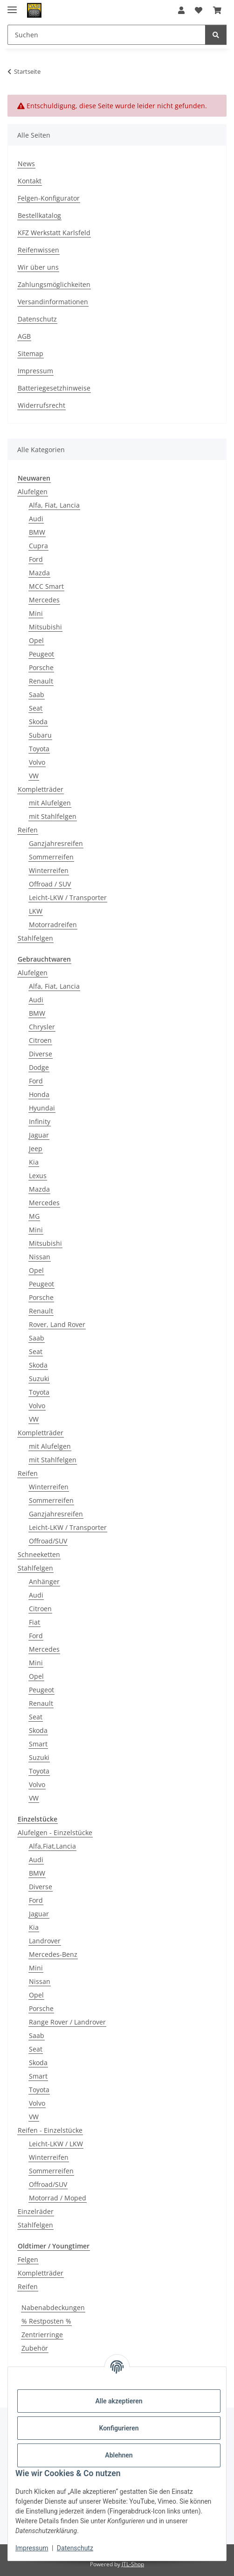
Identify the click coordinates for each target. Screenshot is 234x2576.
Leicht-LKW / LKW (56, 2143)
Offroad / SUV (50, 884)
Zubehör (34, 2348)
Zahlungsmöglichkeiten (54, 284)
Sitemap (30, 353)
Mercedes (44, 599)
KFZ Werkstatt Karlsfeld (54, 232)
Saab (36, 694)
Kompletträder (40, 789)
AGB (24, 336)
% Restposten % (46, 2321)
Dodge (39, 1067)
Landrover (45, 1940)
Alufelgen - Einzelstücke (55, 1832)
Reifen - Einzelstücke (50, 2130)
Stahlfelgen (35, 938)
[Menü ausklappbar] (12, 6)
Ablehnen (118, 2455)
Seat (35, 708)
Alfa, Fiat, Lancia (54, 505)
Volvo (37, 762)
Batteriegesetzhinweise (54, 388)
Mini (36, 613)
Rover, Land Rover (57, 1324)
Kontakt (29, 180)
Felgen (28, 2259)
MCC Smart (46, 586)
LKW (35, 911)
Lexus (38, 1175)
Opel (36, 640)
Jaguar (39, 1135)
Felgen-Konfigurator (49, 198)
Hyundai (42, 1107)
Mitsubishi (45, 626)
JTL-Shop (133, 2564)
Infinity (39, 1121)
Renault (41, 681)
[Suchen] (216, 35)
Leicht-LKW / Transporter (68, 897)
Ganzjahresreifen (56, 843)
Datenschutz (75, 2548)
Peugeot (41, 653)
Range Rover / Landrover (67, 2022)
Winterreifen (49, 870)
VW (34, 775)
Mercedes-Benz (53, 1954)
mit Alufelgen (50, 802)
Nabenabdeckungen (53, 2307)
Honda (39, 1094)
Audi (36, 518)
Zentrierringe (42, 2334)
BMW (37, 532)
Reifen (28, 829)
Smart (38, 1743)
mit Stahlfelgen (52, 816)
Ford (36, 559)
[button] (181, 10)
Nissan (39, 1256)
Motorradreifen (53, 924)
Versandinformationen (53, 301)
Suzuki (39, 1378)
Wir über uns (38, 267)
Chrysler (42, 1026)
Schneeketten (39, 1554)
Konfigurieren (118, 2428)
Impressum (31, 2548)
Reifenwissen (38, 249)
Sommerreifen (51, 856)
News (26, 163)
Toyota (39, 748)
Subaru (40, 735)
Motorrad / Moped (57, 2197)
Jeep (35, 1148)
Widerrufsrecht (41, 405)
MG (34, 1216)
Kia (34, 1162)
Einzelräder (36, 2211)
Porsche (41, 667)
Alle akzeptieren (118, 2401)
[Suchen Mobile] (106, 35)
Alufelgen (33, 491)
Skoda (38, 721)
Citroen (40, 1040)
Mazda (39, 572)
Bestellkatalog (39, 215)
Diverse (40, 1053)
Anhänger (44, 1581)
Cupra (38, 545)
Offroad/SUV (48, 1540)
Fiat (34, 1622)
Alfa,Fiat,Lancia (52, 1846)
